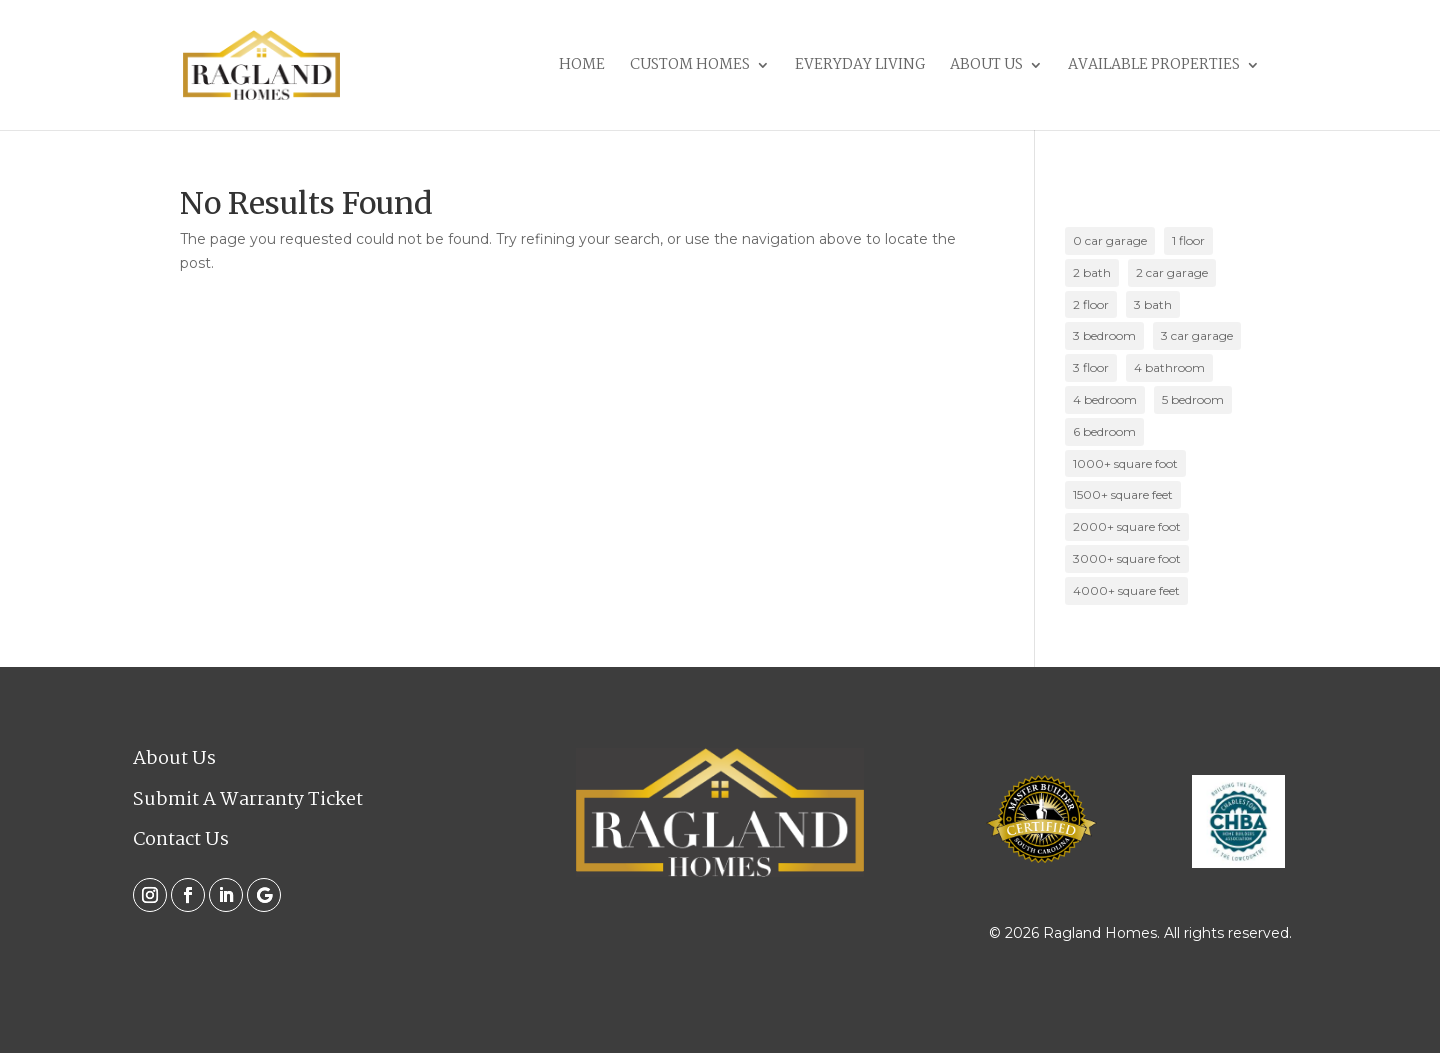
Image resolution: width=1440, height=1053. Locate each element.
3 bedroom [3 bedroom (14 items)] (1104, 335)
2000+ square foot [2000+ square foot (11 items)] (1127, 526)
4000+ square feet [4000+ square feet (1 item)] (1126, 590)
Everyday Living (860, 67)
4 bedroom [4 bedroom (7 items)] (1105, 399)
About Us (986, 67)
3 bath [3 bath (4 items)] (1153, 304)
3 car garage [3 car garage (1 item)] (1197, 335)
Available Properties (1154, 67)
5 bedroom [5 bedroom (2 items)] (1193, 399)
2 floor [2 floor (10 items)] (1091, 304)
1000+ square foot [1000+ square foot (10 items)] (1125, 463)
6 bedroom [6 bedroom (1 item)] (1104, 431)
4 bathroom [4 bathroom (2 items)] (1169, 367)
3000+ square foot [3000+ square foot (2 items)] (1127, 558)
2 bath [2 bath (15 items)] (1092, 272)
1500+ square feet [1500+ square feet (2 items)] (1123, 494)
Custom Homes (690, 67)
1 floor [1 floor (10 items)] (1188, 240)
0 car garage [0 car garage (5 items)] (1110, 240)
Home (582, 67)
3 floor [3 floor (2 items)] (1091, 367)
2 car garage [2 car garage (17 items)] (1172, 272)
